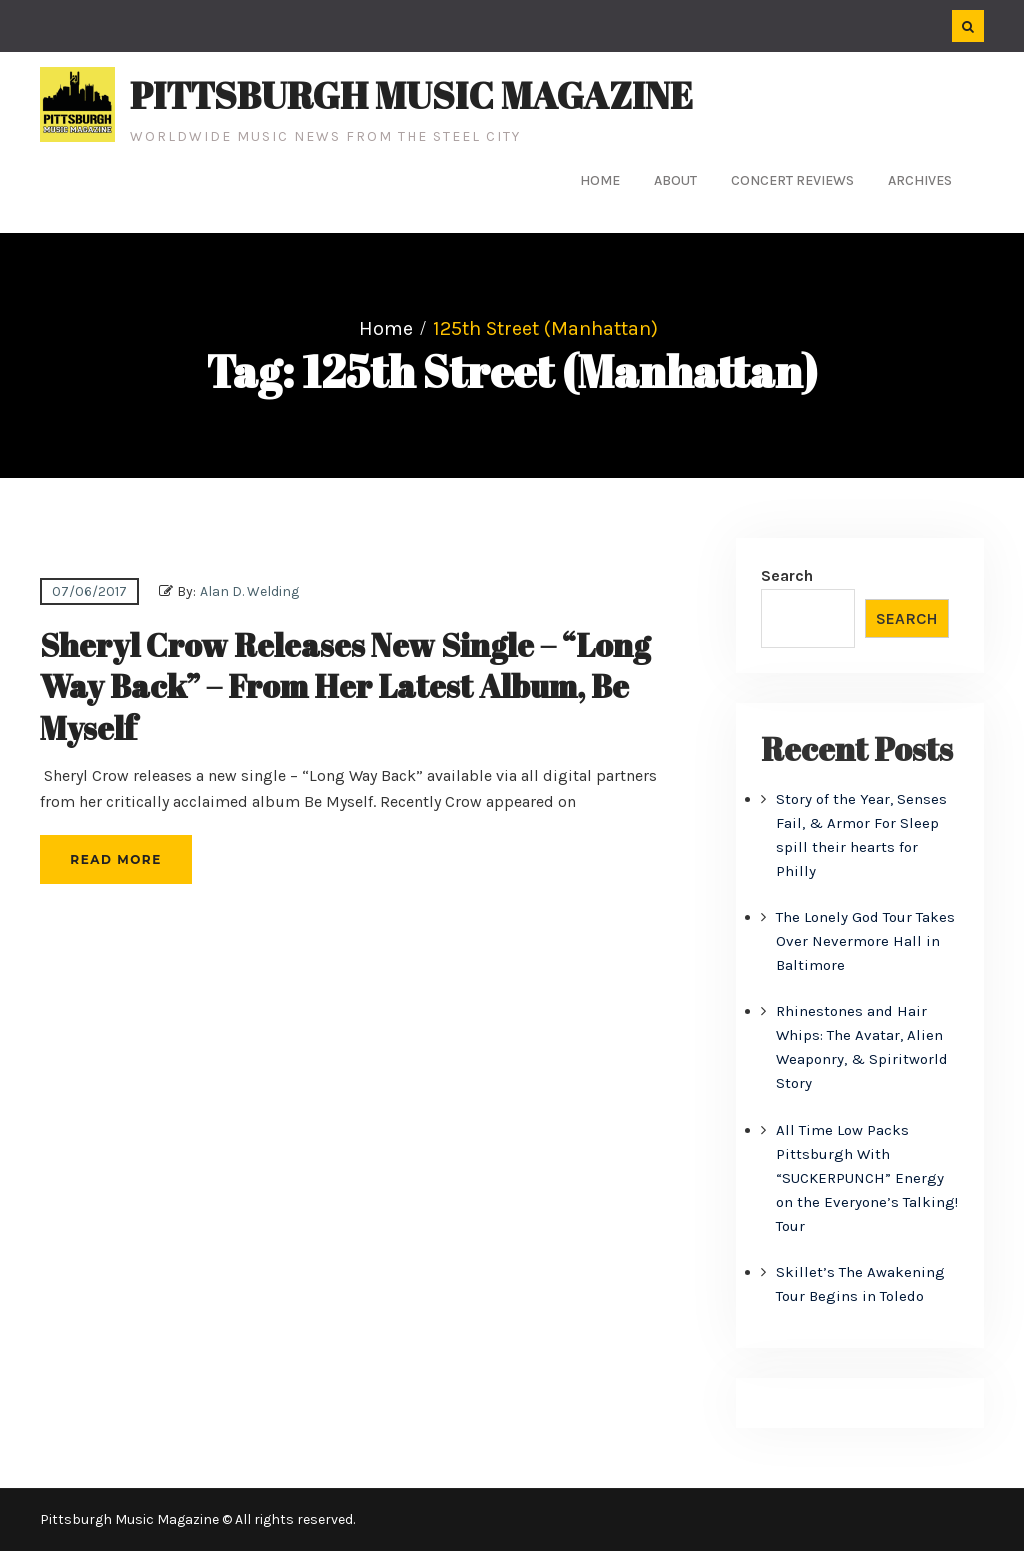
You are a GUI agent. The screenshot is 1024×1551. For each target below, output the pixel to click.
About (675, 180)
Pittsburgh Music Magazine (411, 95)
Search (787, 575)
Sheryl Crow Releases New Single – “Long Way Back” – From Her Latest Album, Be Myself (345, 686)
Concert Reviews (792, 180)
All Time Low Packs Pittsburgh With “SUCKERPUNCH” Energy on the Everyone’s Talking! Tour (867, 1178)
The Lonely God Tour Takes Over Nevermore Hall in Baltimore (865, 941)
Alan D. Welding (249, 591)
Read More (115, 859)
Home (600, 180)
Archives (920, 180)
